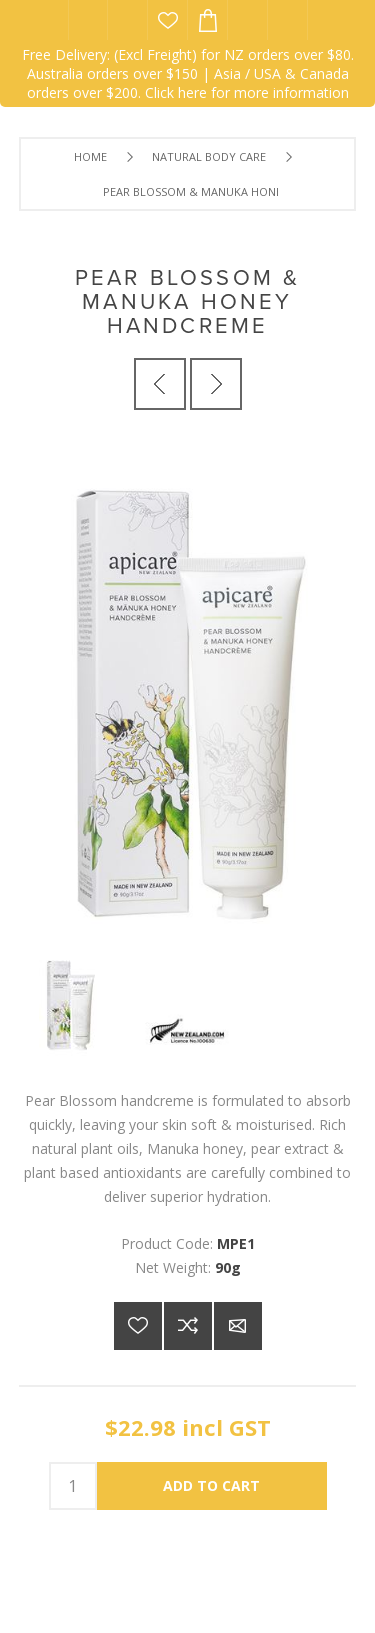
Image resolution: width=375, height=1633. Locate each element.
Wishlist (168, 20)
